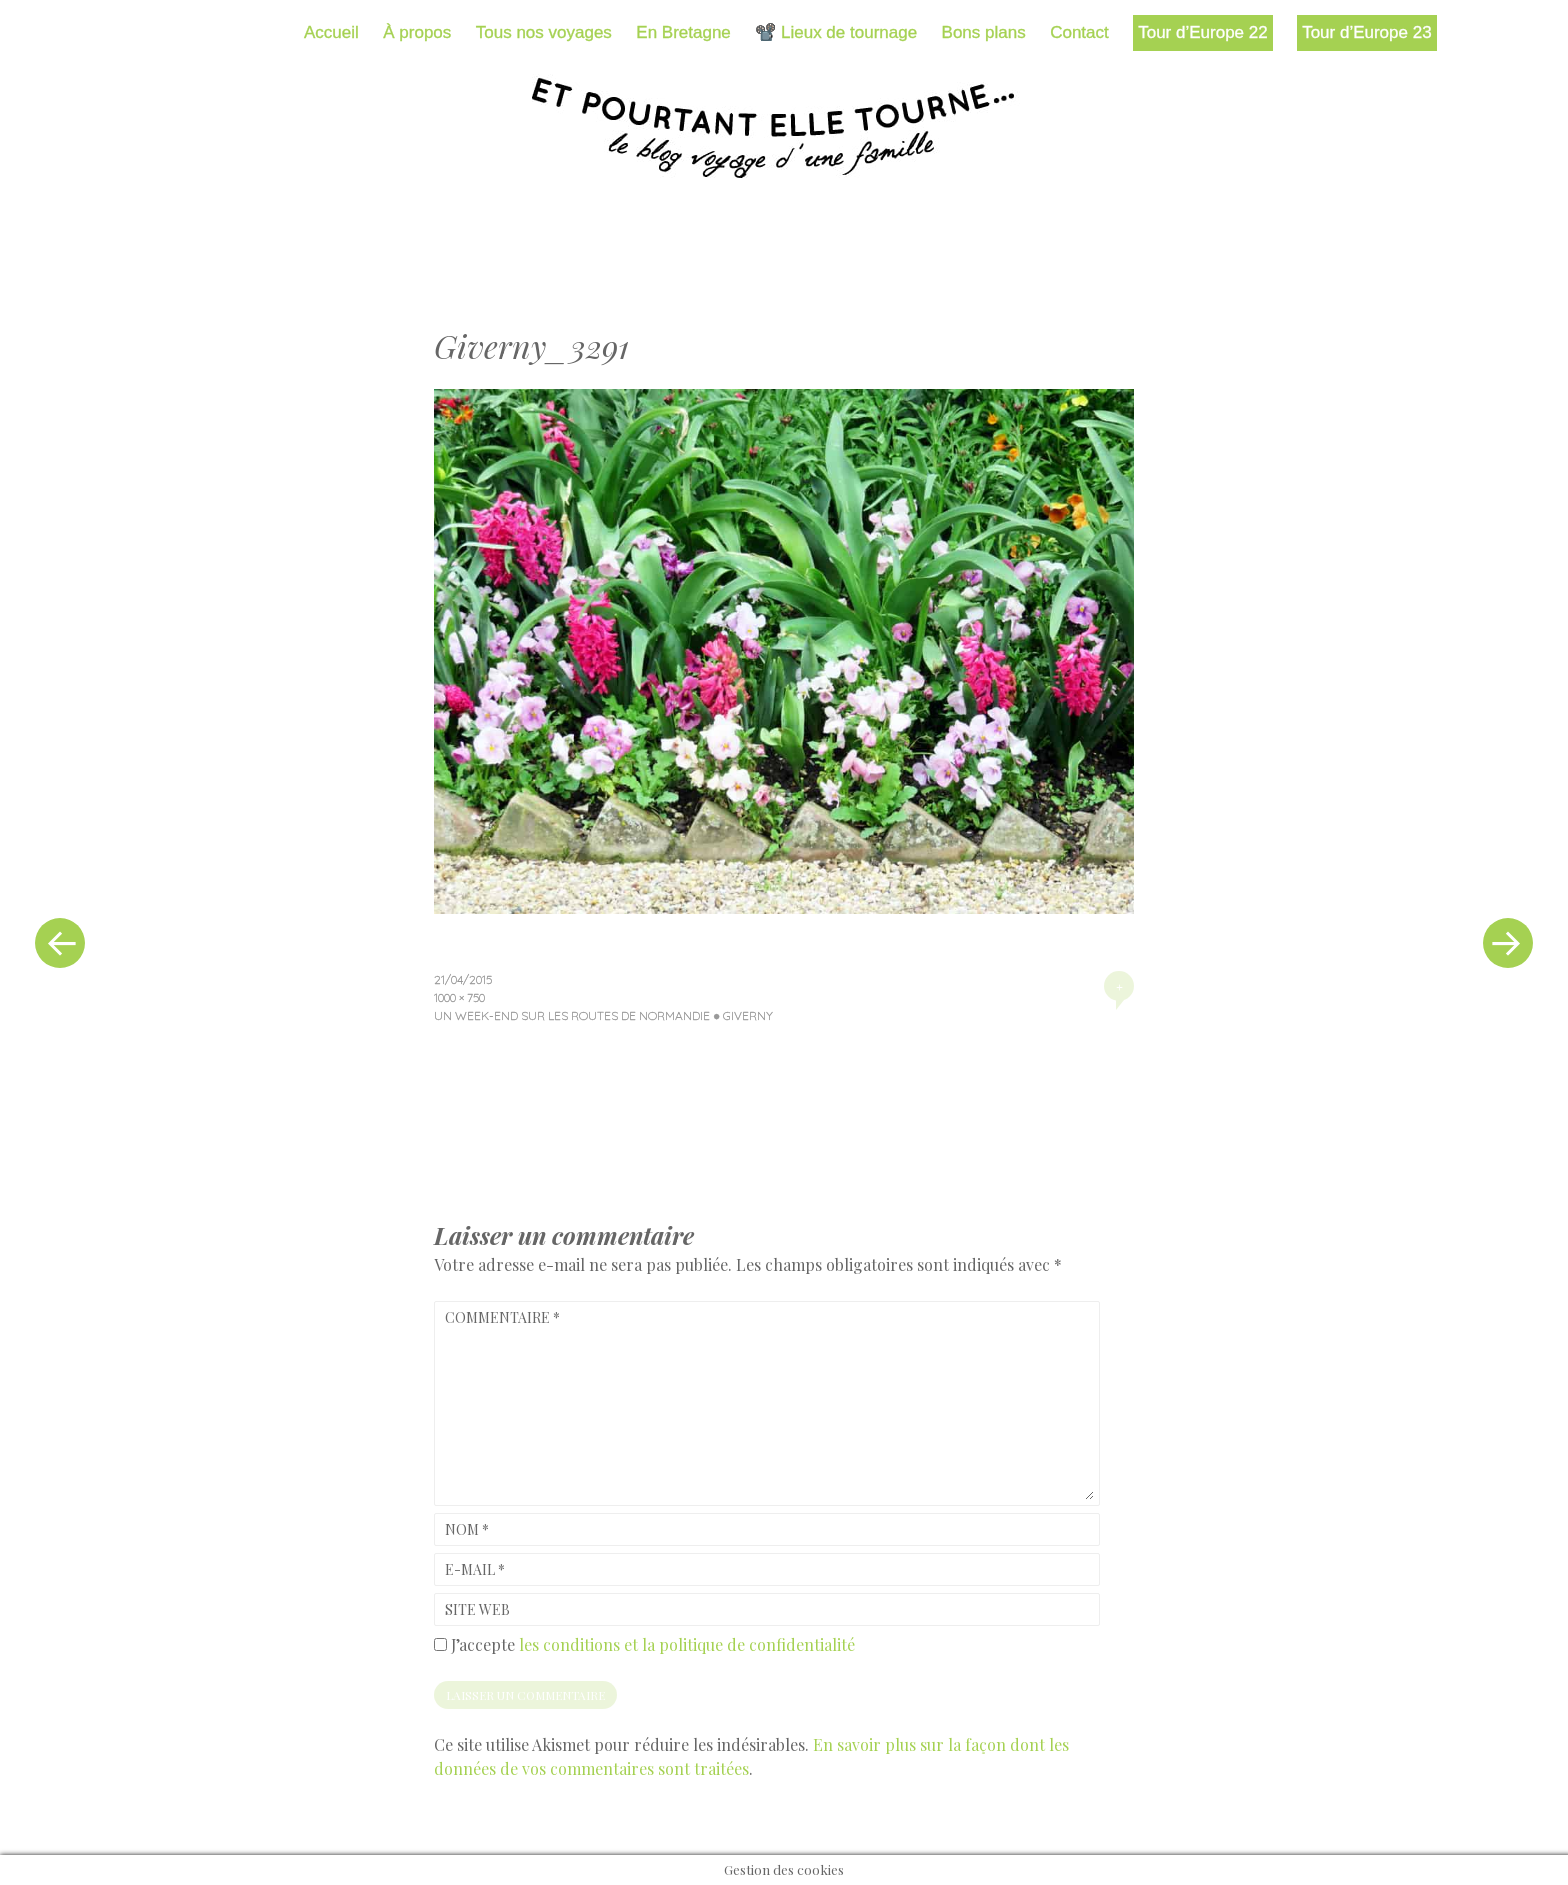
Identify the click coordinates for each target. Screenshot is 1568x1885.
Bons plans (984, 32)
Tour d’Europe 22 (1202, 32)
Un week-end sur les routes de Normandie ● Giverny (603, 1015)
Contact (1079, 32)
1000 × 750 (459, 997)
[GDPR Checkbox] (440, 1644)
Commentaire (502, 1317)
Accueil (331, 32)
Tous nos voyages (544, 32)
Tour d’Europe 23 (1366, 32)
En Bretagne (683, 32)
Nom (467, 1529)
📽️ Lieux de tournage (836, 32)
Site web (477, 1609)
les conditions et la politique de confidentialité (687, 1644)
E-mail (475, 1569)
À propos (417, 32)
